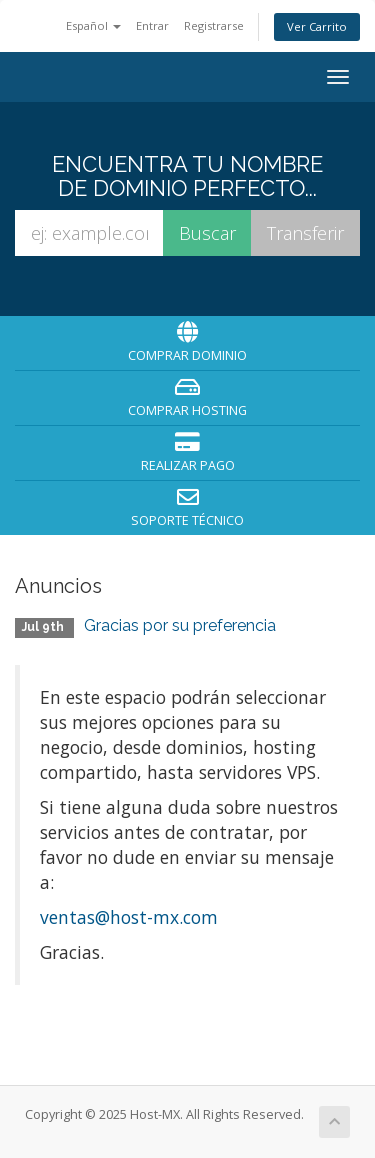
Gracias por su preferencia (180, 625)
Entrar (152, 25)
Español (93, 25)
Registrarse (214, 25)
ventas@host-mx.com (129, 917)
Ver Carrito (317, 26)
